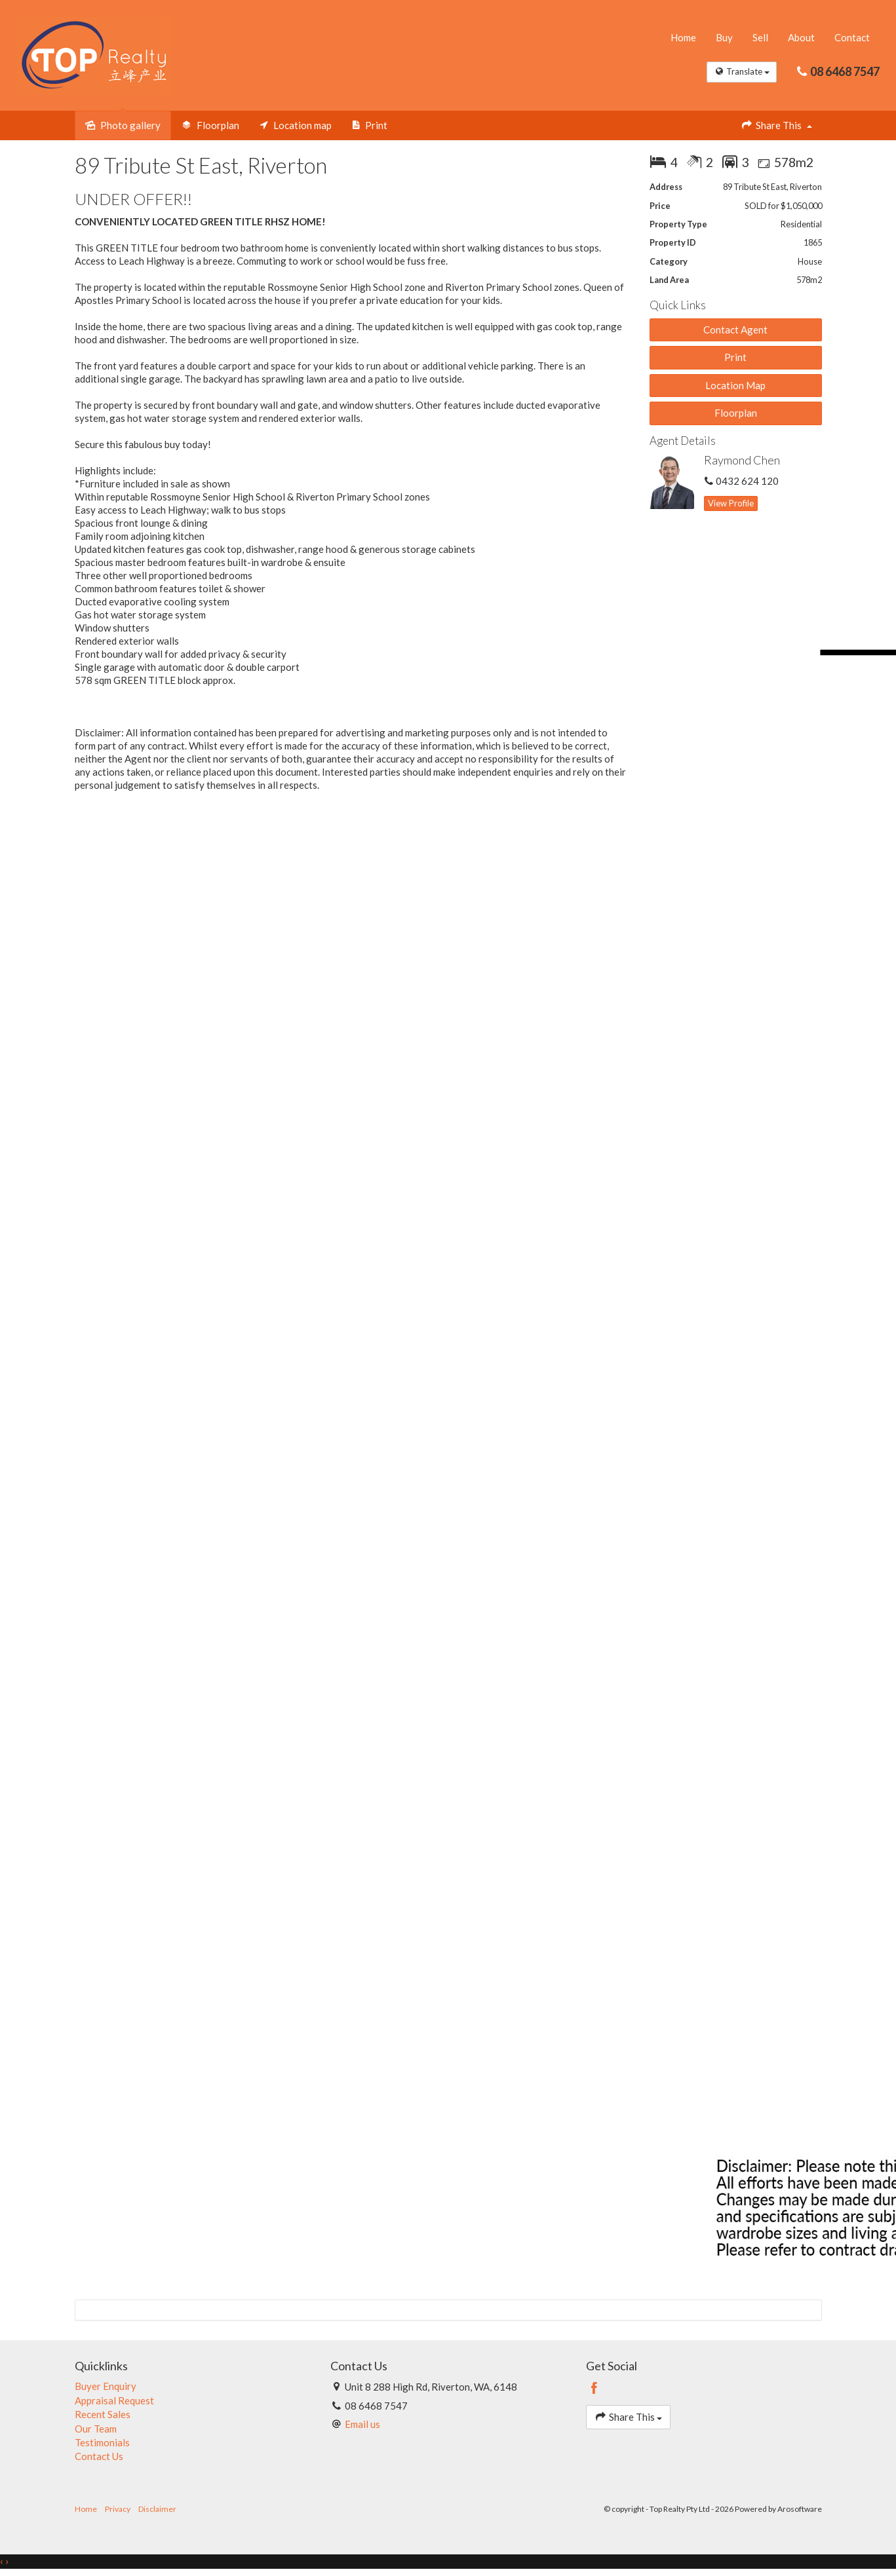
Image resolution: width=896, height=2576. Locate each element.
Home (683, 38)
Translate (741, 72)
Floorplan (735, 413)
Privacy (117, 2509)
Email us (362, 2425)
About (801, 38)
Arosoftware (799, 2509)
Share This (776, 125)
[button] (736, 358)
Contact (852, 38)
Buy (724, 38)
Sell (760, 38)
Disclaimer (157, 2509)
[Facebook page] (594, 2389)
